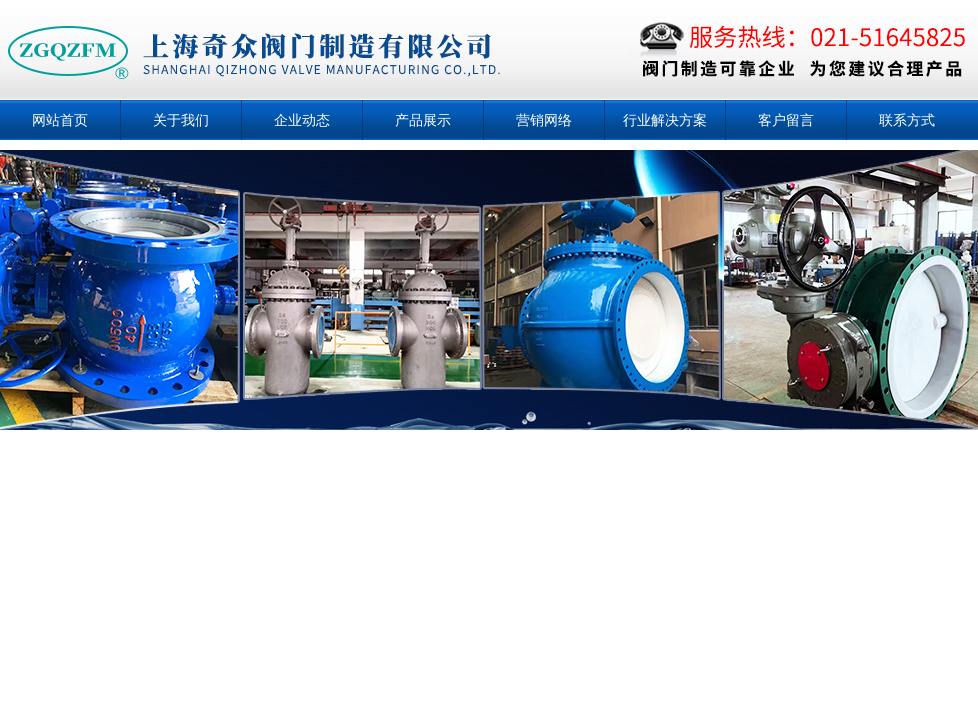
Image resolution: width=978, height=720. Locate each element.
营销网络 (544, 120)
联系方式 (907, 120)
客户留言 (786, 120)
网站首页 (60, 120)
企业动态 (302, 120)
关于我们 (181, 120)
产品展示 (423, 120)
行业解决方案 (665, 120)
